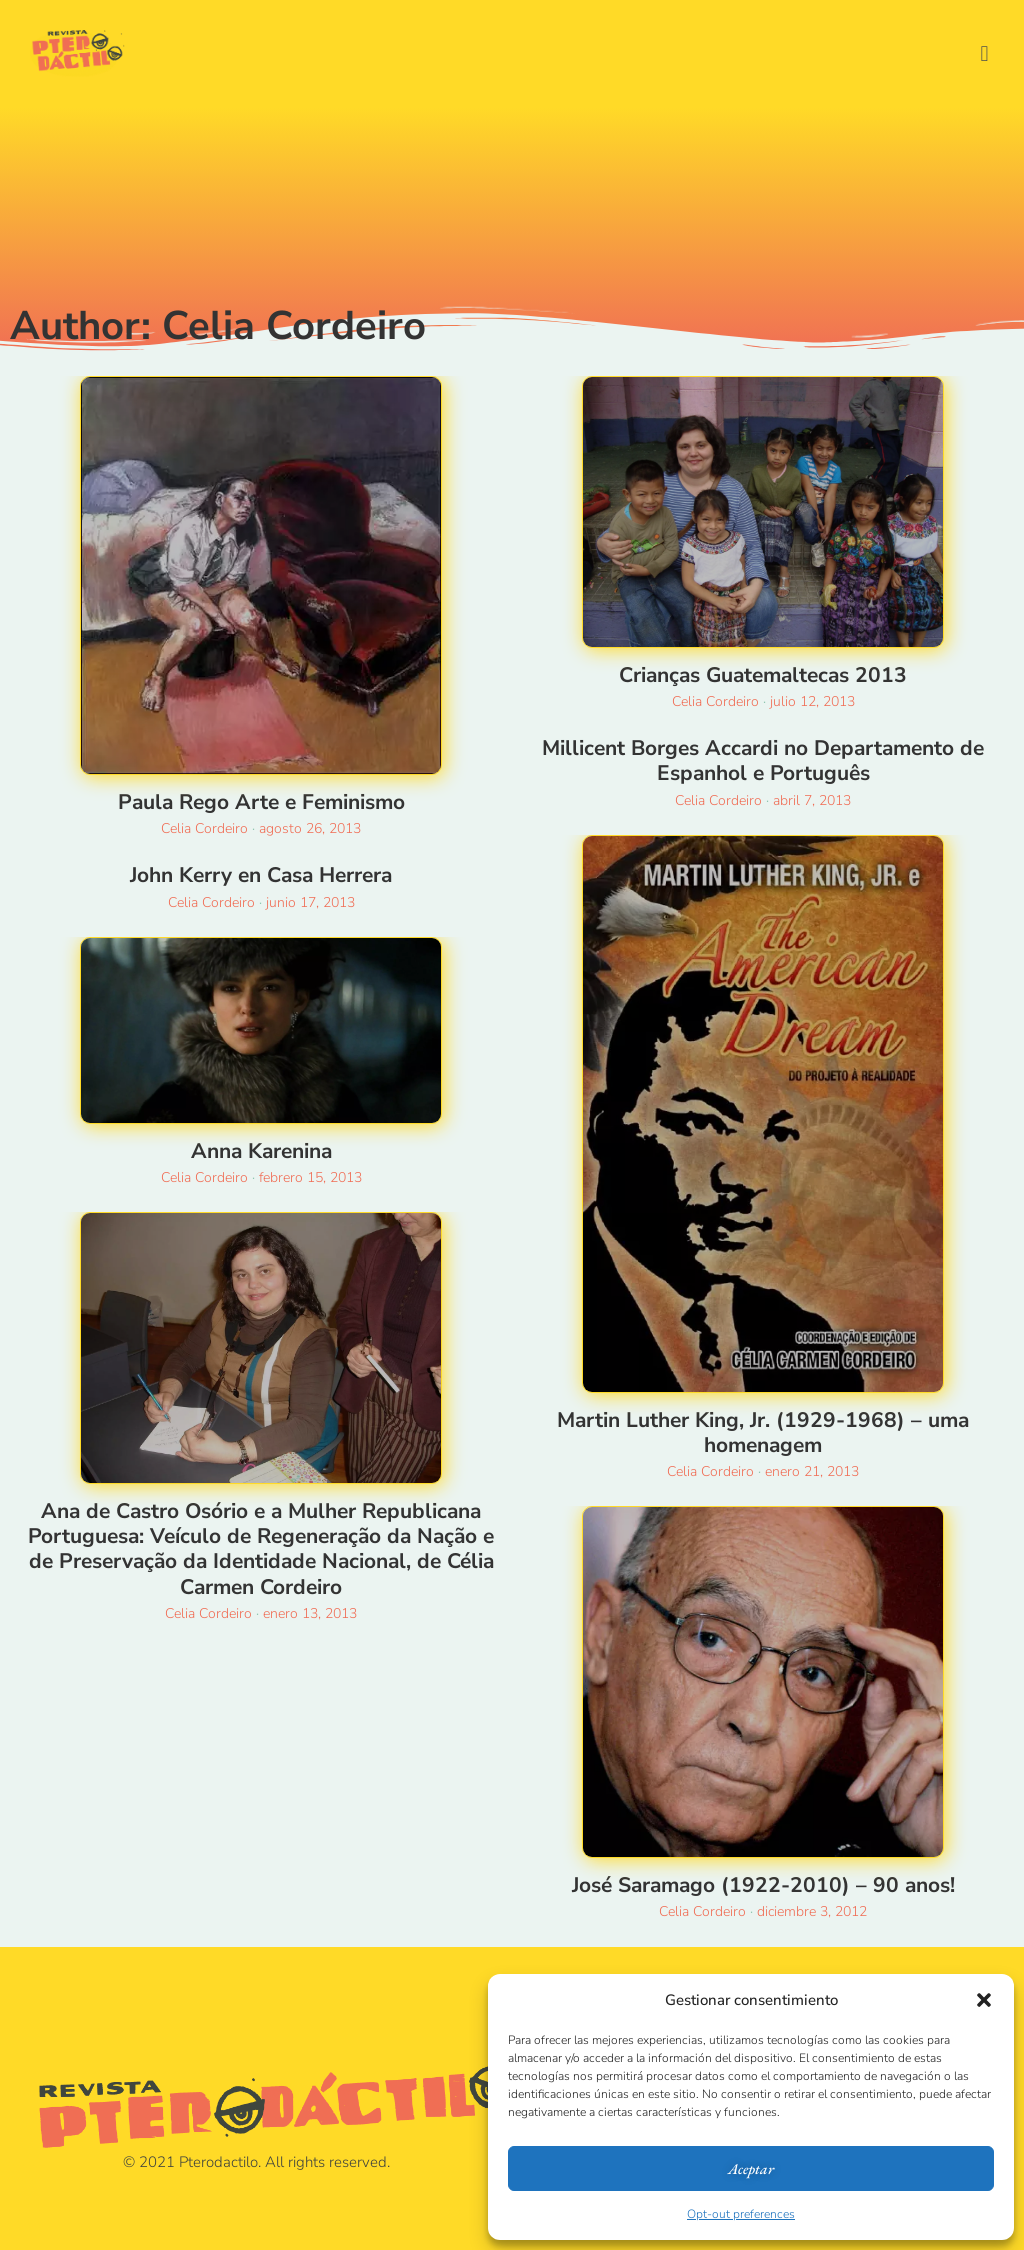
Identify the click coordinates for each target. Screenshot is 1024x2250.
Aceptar (751, 2168)
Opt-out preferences (741, 2214)
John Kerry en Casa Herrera (261, 875)
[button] (984, 2000)
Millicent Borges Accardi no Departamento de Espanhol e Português (763, 760)
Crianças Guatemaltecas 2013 (763, 675)
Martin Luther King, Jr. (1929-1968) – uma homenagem (763, 1432)
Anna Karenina (261, 1151)
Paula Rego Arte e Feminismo (261, 802)
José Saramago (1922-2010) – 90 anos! (763, 1885)
